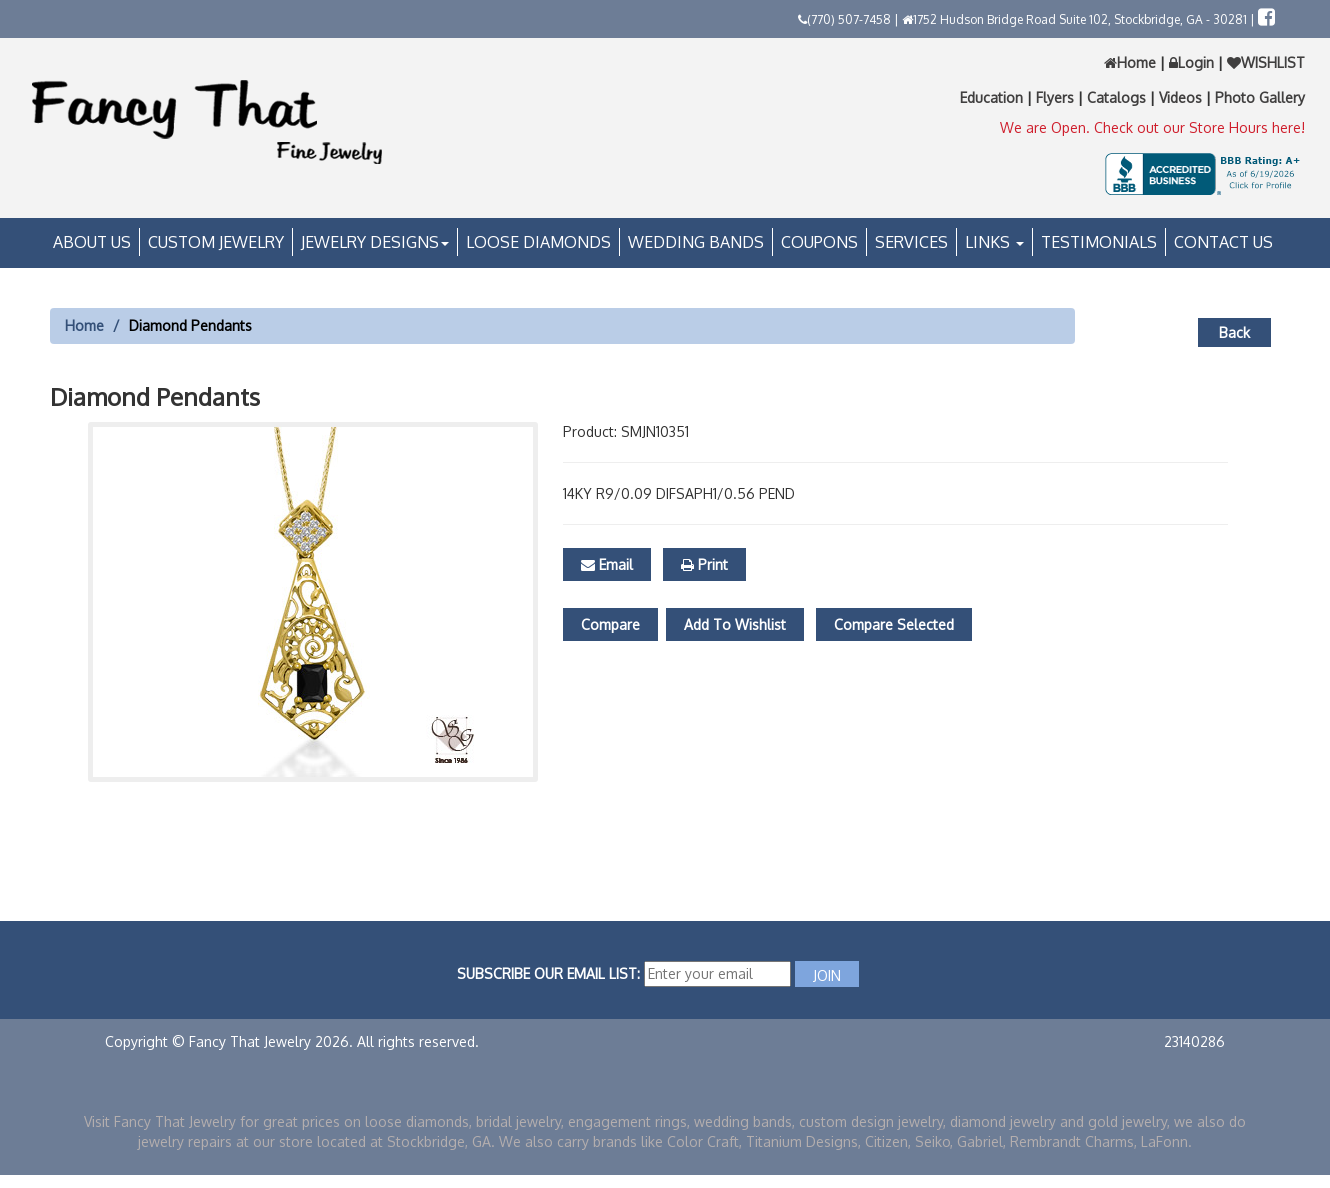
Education (993, 97)
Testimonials (1099, 242)
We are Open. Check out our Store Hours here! (1152, 127)
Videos (1182, 97)
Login (1191, 62)
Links (994, 242)
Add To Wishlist (735, 624)
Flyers (1057, 97)
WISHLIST (1264, 62)
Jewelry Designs (375, 242)
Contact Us (1223, 242)
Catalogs (1118, 97)
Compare (610, 624)
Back (1234, 332)
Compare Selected (894, 624)
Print (704, 564)
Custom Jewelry (216, 242)
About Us (92, 242)
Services (911, 242)
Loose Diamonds (538, 242)
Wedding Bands (696, 242)
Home (1132, 62)
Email (607, 564)
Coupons (819, 242)
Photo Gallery (1260, 97)
